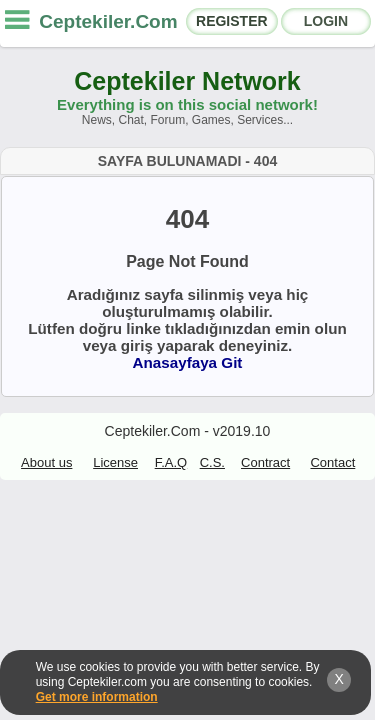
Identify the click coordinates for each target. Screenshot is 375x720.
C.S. (212, 462)
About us (46, 462)
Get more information (97, 697)
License (115, 462)
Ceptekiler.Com (108, 21)
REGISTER (232, 21)
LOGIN (326, 21)
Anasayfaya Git (188, 362)
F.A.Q (171, 462)
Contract (265, 462)
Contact (332, 462)
